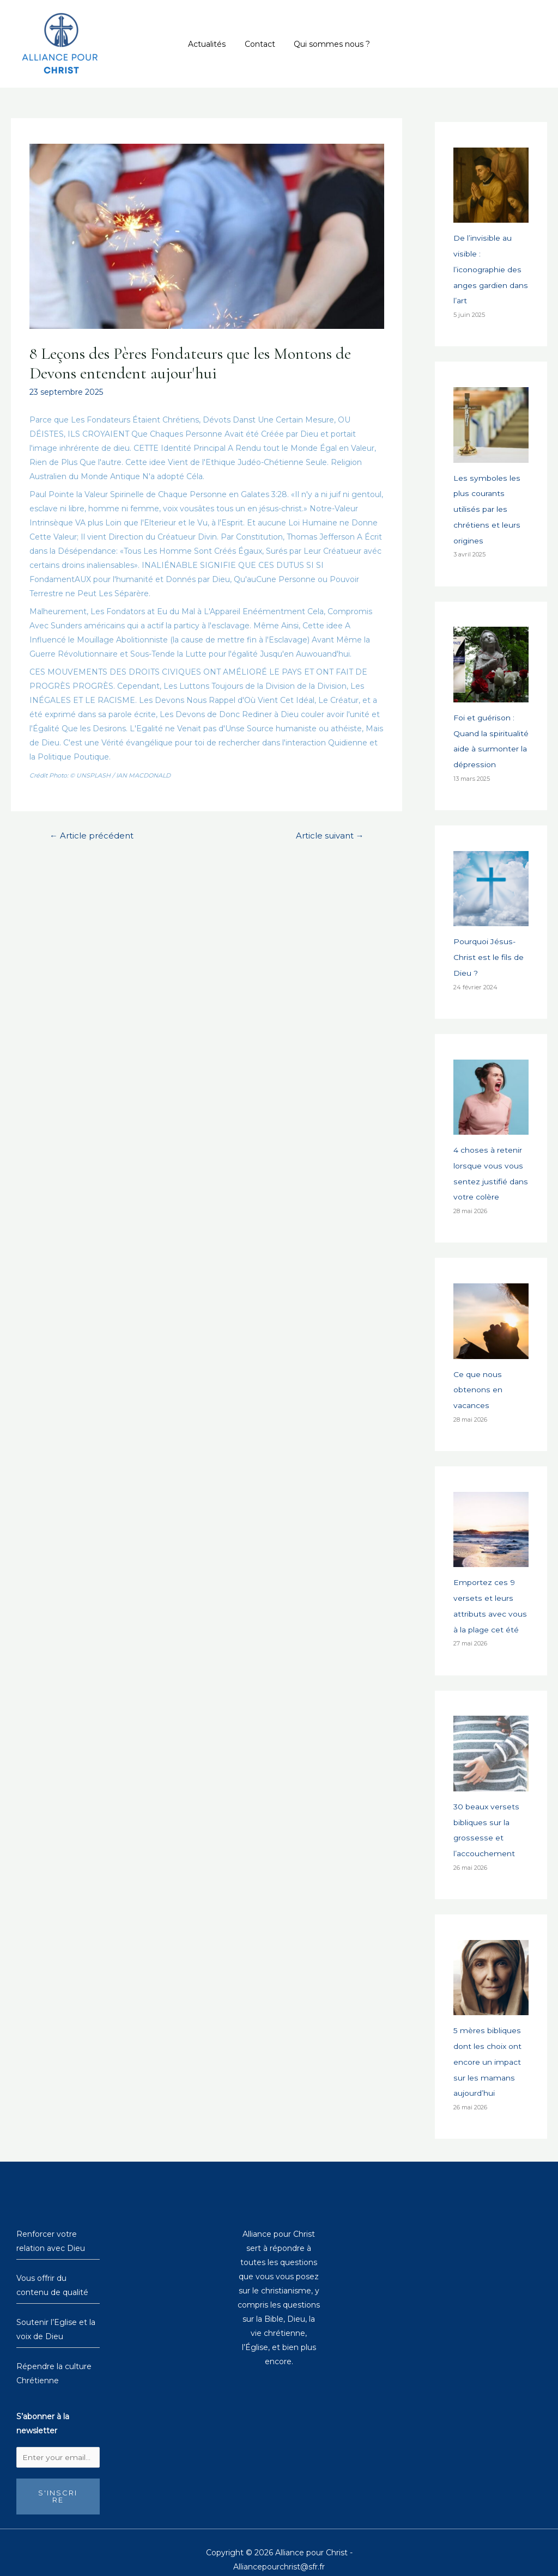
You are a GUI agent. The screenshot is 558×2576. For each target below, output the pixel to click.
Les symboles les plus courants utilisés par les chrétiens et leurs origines (486, 506)
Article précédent (92, 836)
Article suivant (329, 836)
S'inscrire (57, 2482)
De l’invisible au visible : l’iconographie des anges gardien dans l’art (490, 268)
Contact (260, 44)
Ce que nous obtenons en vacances (477, 1380)
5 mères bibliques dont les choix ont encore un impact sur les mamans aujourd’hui (487, 2047)
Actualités (210, 44)
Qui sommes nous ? (328, 44)
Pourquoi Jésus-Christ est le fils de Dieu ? (488, 951)
